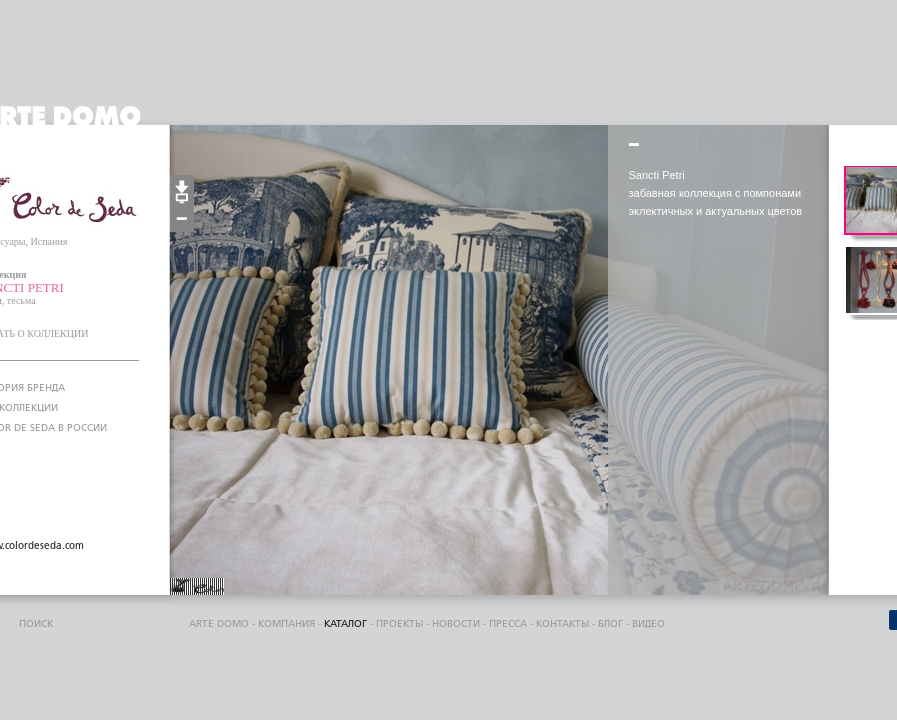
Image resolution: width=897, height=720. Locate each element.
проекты (399, 624)
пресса (508, 624)
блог (610, 624)
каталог (345, 624)
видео (648, 624)
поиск (36, 624)
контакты (562, 624)
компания (286, 624)
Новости (456, 624)
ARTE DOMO (219, 624)
